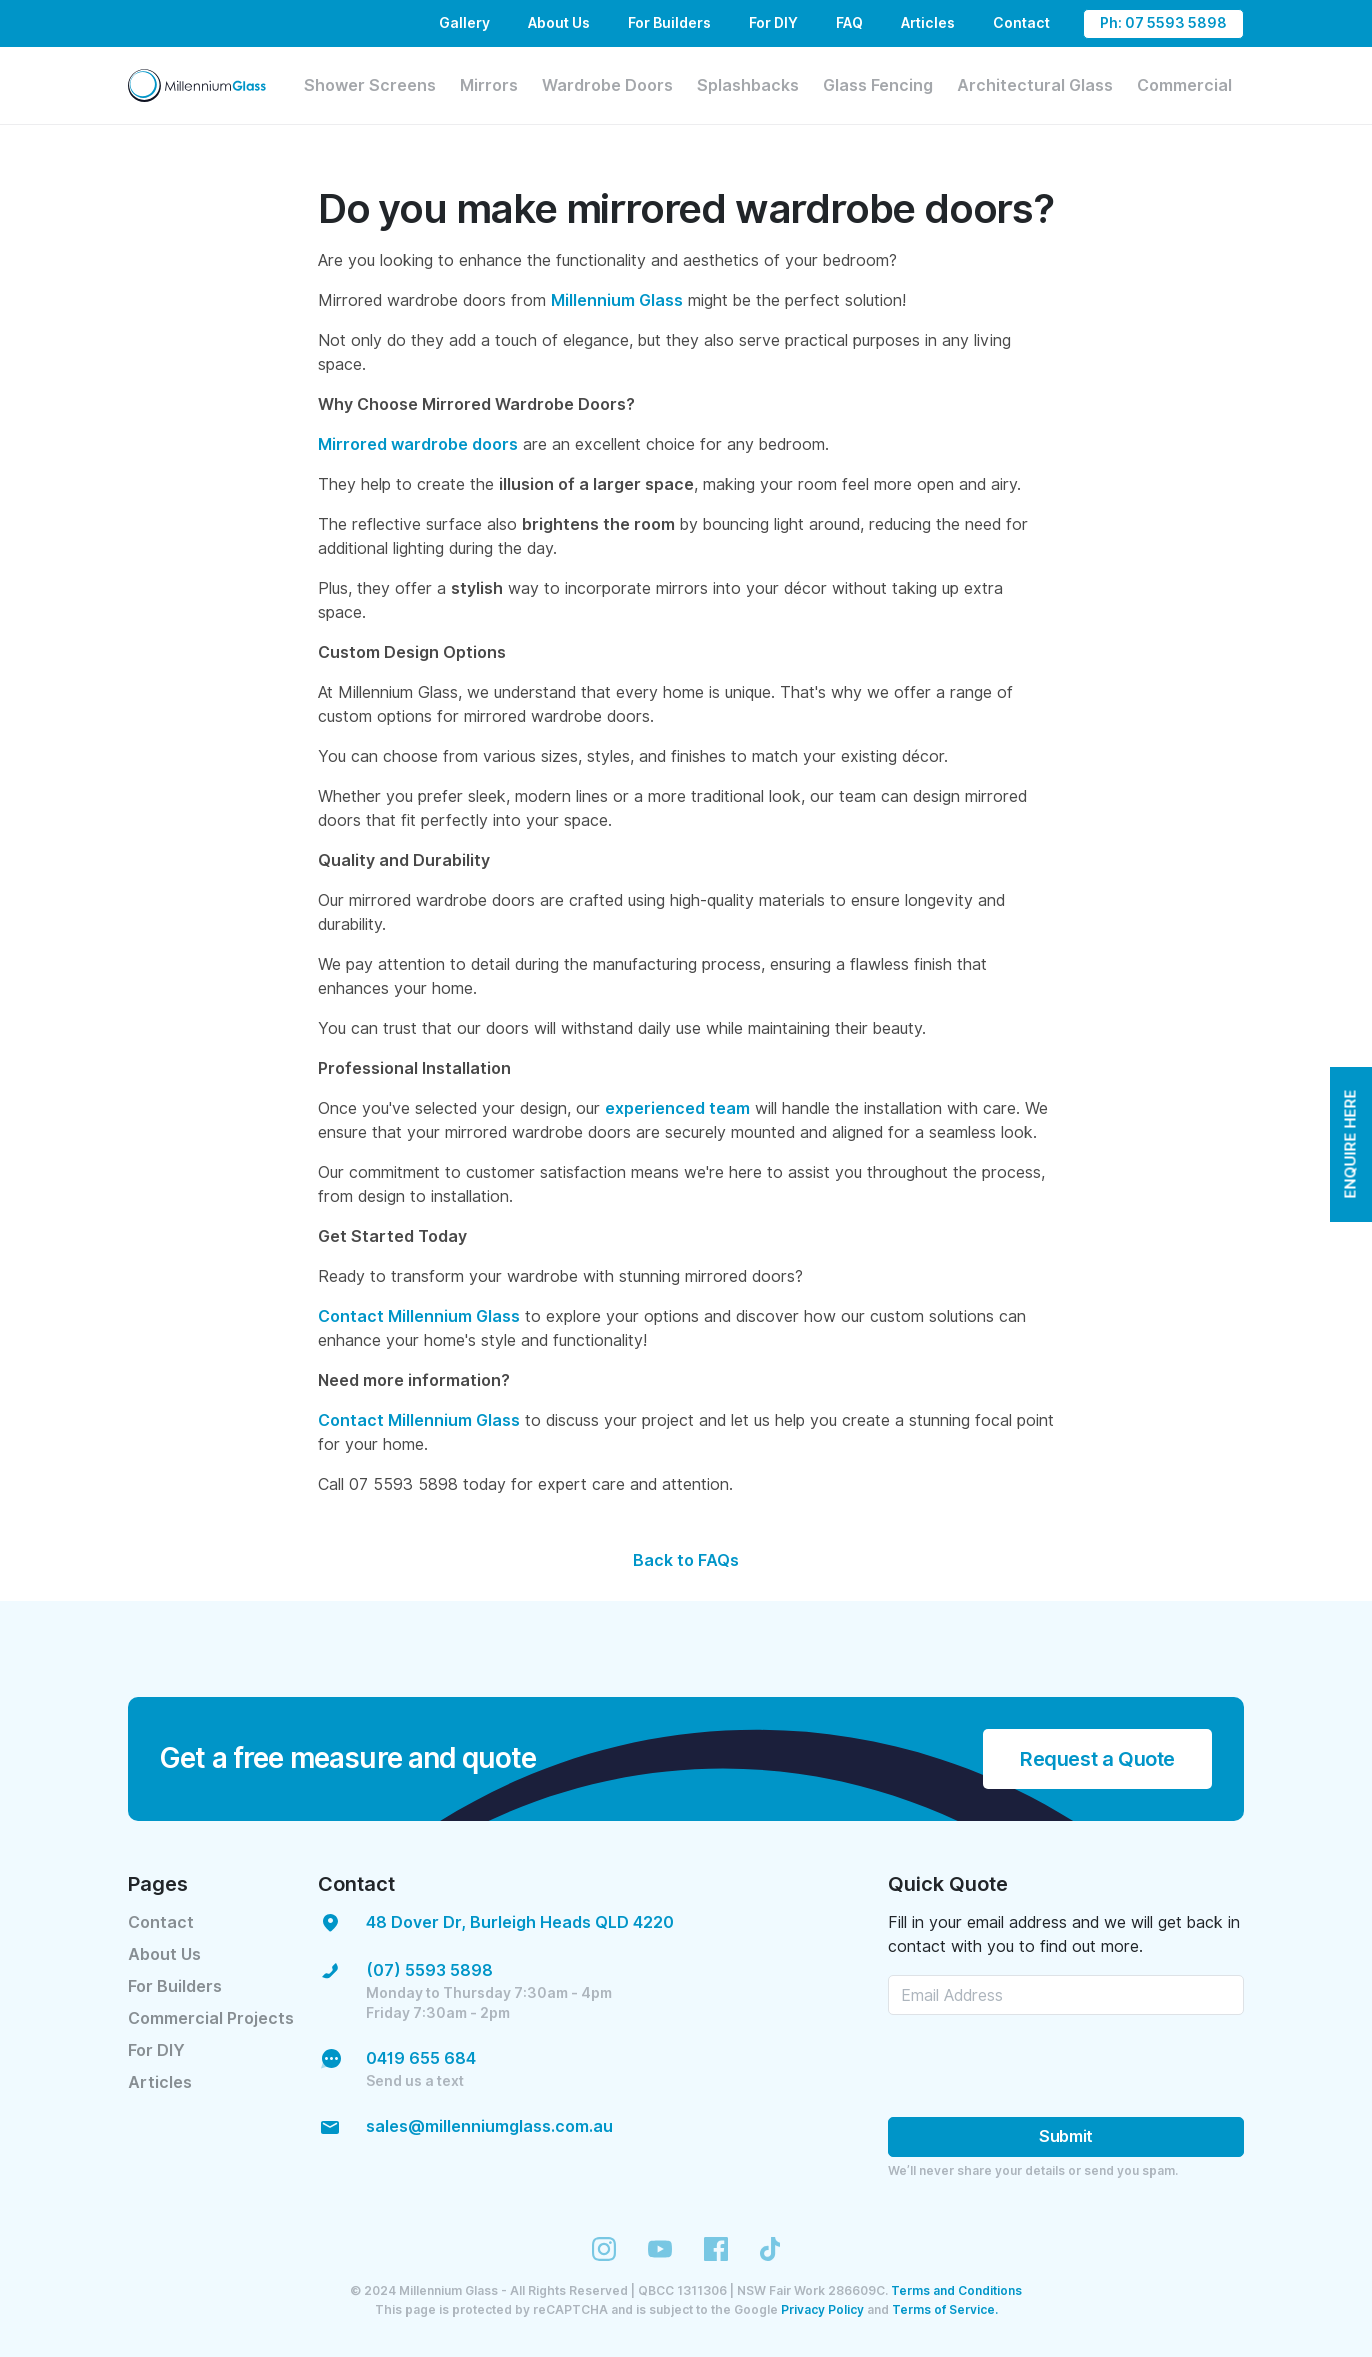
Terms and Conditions (956, 2290)
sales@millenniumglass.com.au (489, 2126)
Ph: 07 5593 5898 (1163, 23)
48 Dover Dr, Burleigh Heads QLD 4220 (520, 1922)
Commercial (1184, 85)
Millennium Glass (617, 300)
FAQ (849, 23)
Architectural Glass (1035, 85)
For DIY (773, 23)
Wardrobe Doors (607, 85)
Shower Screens (370, 85)
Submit (1066, 2136)
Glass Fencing (878, 85)
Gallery (464, 23)
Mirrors (489, 85)
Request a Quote (1097, 1759)
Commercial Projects (211, 2018)
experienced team (677, 1108)
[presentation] (1040, 2066)
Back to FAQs (686, 1560)
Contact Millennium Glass (419, 1316)
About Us (559, 23)
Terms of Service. (945, 2309)
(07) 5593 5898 (429, 1970)
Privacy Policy (822, 2309)
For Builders (669, 23)
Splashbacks (748, 85)
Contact (1021, 23)
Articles (928, 23)
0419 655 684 (421, 2058)
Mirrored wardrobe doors (418, 444)
